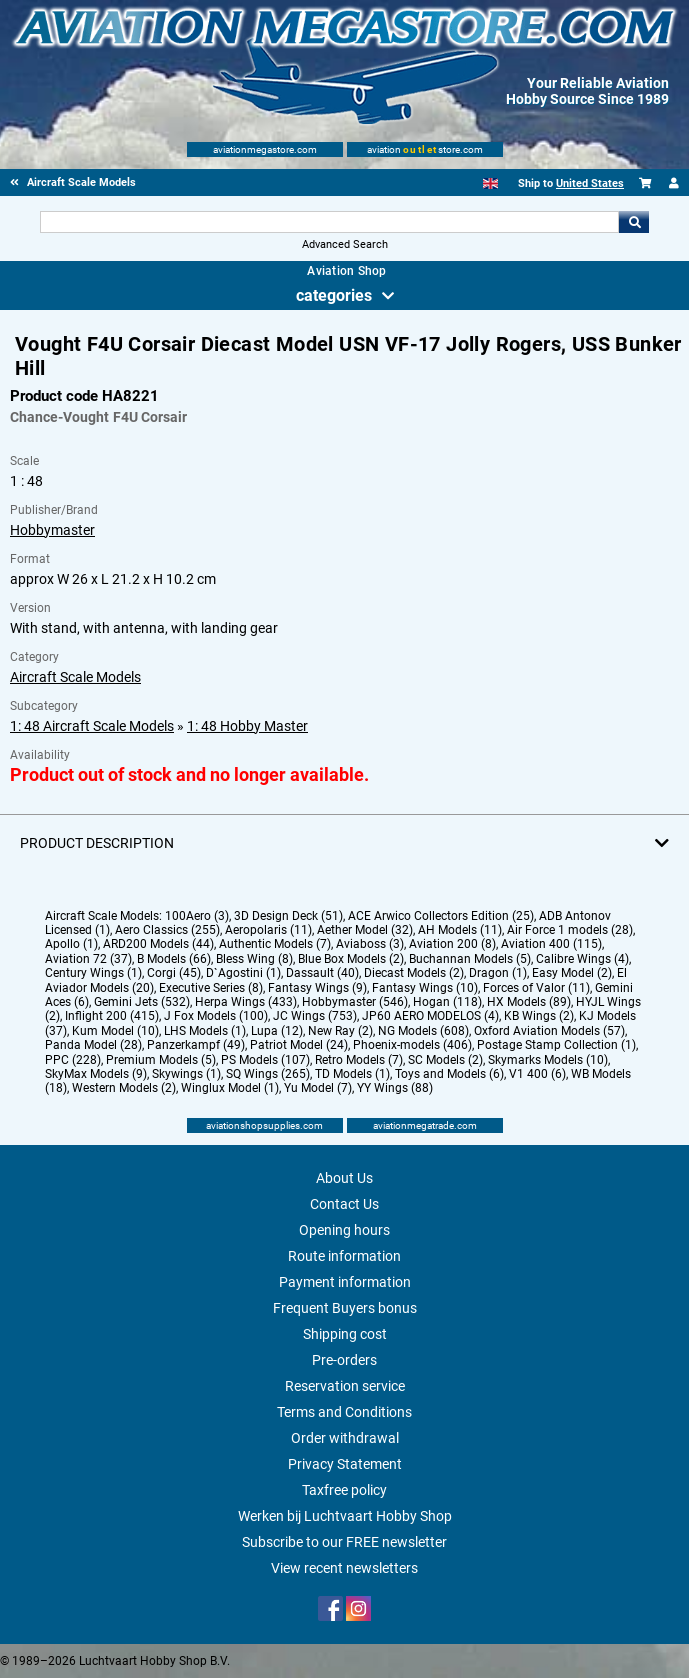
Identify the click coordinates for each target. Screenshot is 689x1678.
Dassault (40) (322, 973)
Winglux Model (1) (230, 1088)
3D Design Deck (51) (288, 916)
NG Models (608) (423, 1031)
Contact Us (344, 1204)
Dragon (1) (498, 973)
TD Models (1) (352, 1074)
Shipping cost (345, 1334)
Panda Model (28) (93, 1045)
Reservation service (345, 1386)
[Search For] (329, 222)
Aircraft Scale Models (75, 677)
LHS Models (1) (205, 1031)
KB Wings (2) (539, 1016)
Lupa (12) (277, 1031)
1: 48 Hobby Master (247, 726)
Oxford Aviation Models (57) (549, 1031)
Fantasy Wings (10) (425, 988)
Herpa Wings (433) (246, 1002)
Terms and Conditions (344, 1412)
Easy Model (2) (572, 973)
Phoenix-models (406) (412, 1045)
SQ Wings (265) (268, 1074)
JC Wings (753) (315, 1016)
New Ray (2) (340, 1031)
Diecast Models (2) (414, 973)
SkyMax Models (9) (96, 1074)
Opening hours (344, 1230)
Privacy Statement (345, 1464)
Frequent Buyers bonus (345, 1308)
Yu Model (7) (318, 1088)
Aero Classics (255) (167, 930)
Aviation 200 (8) (452, 944)
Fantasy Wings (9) (317, 988)
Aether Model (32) (365, 930)
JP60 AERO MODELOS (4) (430, 1016)
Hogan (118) (447, 1002)
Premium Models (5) (161, 1060)
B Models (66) (174, 959)
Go (634, 222)
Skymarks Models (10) (548, 1060)
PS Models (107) (265, 1060)
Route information (344, 1256)
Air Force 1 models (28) (570, 930)
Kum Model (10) (115, 1031)
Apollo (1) (71, 944)
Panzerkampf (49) (196, 1045)
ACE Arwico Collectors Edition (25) (441, 916)
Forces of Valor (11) (536, 988)
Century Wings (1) (93, 973)
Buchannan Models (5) (470, 959)
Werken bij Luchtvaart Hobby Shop (345, 1516)
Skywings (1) (186, 1074)
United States (590, 183)
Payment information (345, 1282)
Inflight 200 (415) (112, 1016)
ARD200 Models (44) (158, 944)
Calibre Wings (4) (582, 959)
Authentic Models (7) (275, 944)
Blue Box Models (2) (351, 959)
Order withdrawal (345, 1438)
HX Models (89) (529, 1002)
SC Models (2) (445, 1060)
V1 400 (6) (537, 1074)
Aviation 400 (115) (551, 944)
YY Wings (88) (395, 1088)
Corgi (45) (174, 973)
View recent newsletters (344, 1568)
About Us (344, 1178)
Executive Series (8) (211, 988)
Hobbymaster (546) (355, 1002)
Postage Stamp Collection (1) (556, 1045)
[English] (490, 183)
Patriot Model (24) (299, 1045)
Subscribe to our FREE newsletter (344, 1542)
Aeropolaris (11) (268, 930)
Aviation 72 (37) (88, 959)
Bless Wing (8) (254, 959)
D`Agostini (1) (243, 973)
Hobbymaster (52, 530)
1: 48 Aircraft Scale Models (92, 726)
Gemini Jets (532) (142, 1002)
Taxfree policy (344, 1490)
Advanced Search (345, 244)
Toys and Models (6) (449, 1074)
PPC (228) (73, 1060)
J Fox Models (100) (216, 1016)
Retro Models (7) (359, 1060)
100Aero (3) (197, 916)
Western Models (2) (124, 1088)
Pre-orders (344, 1360)
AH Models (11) (460, 930)
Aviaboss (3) (370, 944)
